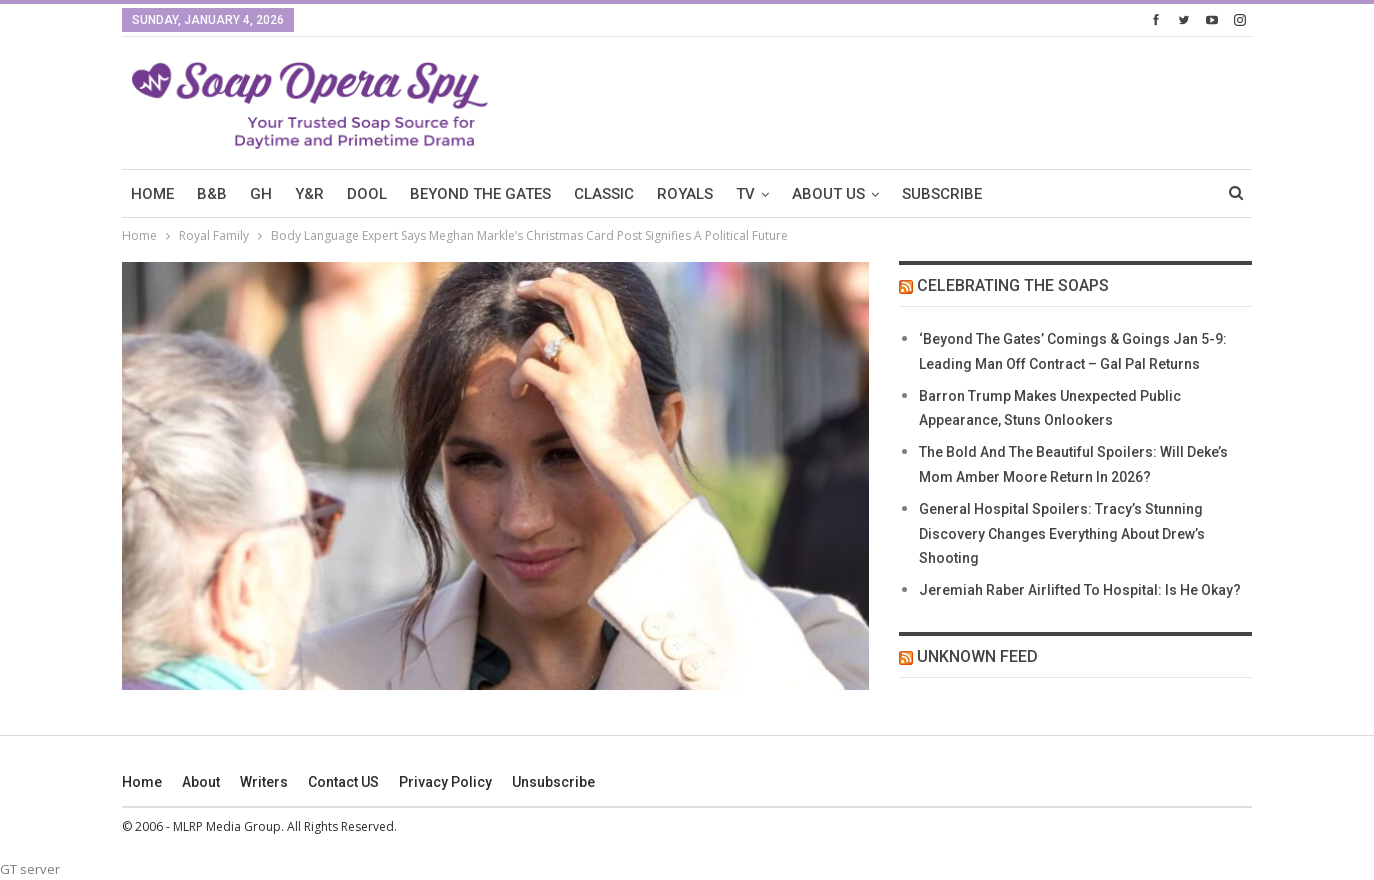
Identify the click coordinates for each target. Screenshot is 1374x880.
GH (261, 194)
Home (142, 782)
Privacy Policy (445, 782)
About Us (828, 194)
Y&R (309, 194)
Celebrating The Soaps (1013, 285)
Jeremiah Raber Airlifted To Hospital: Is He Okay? (1080, 590)
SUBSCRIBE (942, 194)
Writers (264, 782)
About (201, 782)
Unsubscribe (553, 782)
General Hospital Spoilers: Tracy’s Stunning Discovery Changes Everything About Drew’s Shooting (1062, 534)
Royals (685, 194)
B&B (212, 194)
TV (745, 194)
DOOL (367, 194)
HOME (152, 194)
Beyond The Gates (480, 194)
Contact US (343, 782)
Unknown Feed (977, 656)
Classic (604, 194)
